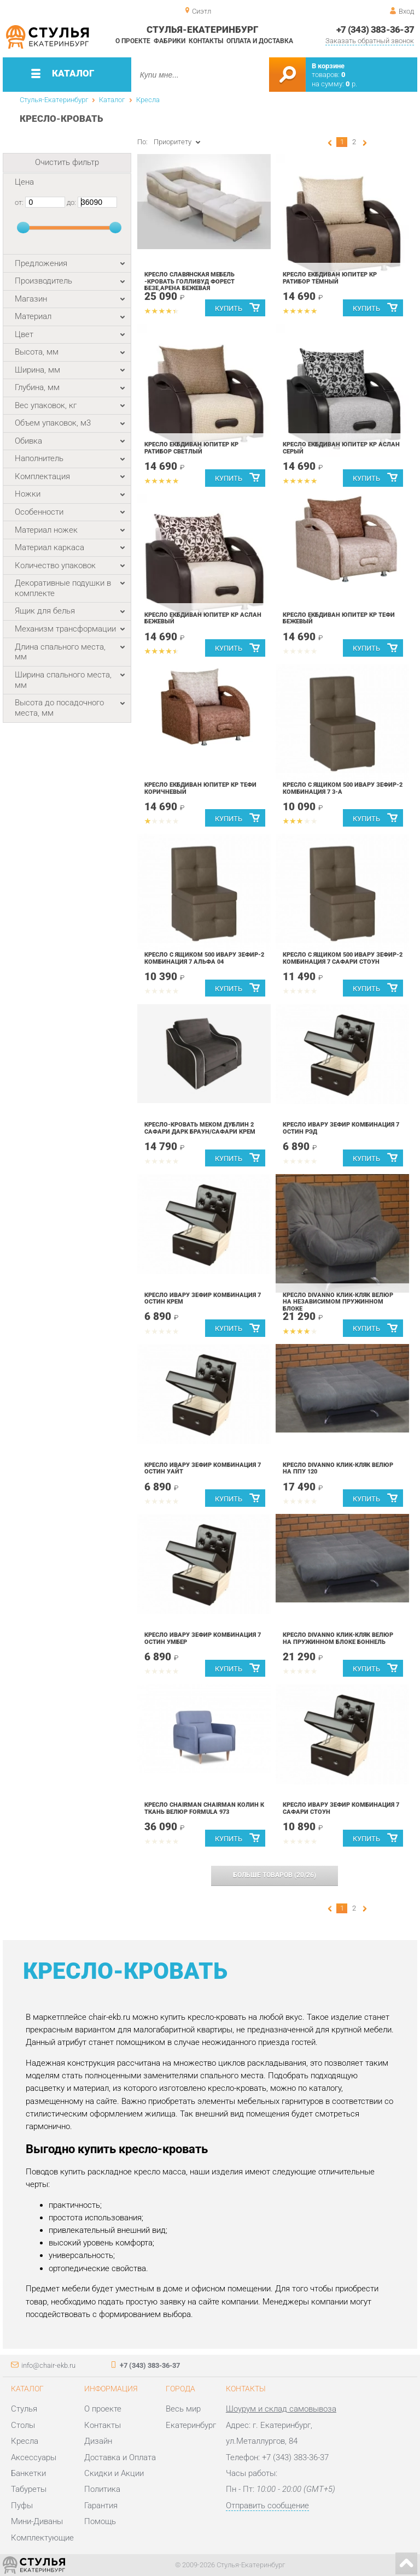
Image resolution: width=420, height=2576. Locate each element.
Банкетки (28, 2473)
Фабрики (169, 41)
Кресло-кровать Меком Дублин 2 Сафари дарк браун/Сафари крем (199, 1128)
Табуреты (28, 2489)
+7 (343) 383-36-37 (375, 29)
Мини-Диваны (37, 2521)
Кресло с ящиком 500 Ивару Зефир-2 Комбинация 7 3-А (342, 788)
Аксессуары (33, 2457)
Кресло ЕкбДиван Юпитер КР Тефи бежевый (339, 618)
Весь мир (183, 2409)
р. (351, 84)
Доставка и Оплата (120, 2457)
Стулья (24, 2409)
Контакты (206, 41)
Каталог (112, 100)
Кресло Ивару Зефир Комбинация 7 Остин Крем (202, 1299)
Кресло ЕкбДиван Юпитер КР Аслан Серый (341, 448)
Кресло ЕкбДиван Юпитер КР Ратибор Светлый (191, 448)
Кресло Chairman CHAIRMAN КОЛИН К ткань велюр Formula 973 (204, 1808)
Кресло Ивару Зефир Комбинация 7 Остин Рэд (341, 1128)
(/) (274, 1875)
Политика (102, 2489)
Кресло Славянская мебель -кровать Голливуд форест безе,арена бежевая (189, 281)
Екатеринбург (191, 2425)
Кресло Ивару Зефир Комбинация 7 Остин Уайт (202, 1468)
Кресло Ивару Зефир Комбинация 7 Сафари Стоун (341, 1808)
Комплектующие (42, 2538)
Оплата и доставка (259, 41)
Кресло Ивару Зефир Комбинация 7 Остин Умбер (202, 1638)
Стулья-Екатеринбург (54, 100)
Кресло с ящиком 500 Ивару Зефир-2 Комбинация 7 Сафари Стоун (342, 958)
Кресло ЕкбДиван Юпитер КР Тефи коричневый (200, 788)
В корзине (328, 66)
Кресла (148, 100)
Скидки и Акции (114, 2473)
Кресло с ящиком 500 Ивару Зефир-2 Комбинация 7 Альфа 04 (204, 958)
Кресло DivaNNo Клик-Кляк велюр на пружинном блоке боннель (338, 1638)
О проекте (132, 41)
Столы (23, 2425)
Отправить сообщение (267, 2505)
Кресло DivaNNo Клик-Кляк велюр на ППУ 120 (338, 1468)
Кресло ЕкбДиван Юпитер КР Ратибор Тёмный (330, 278)
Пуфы (22, 2505)
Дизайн (98, 2441)
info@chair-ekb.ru (48, 2365)
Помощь (100, 2521)
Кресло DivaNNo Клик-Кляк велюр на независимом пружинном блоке (338, 1302)
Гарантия (101, 2505)
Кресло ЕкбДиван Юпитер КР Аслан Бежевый (202, 618)
